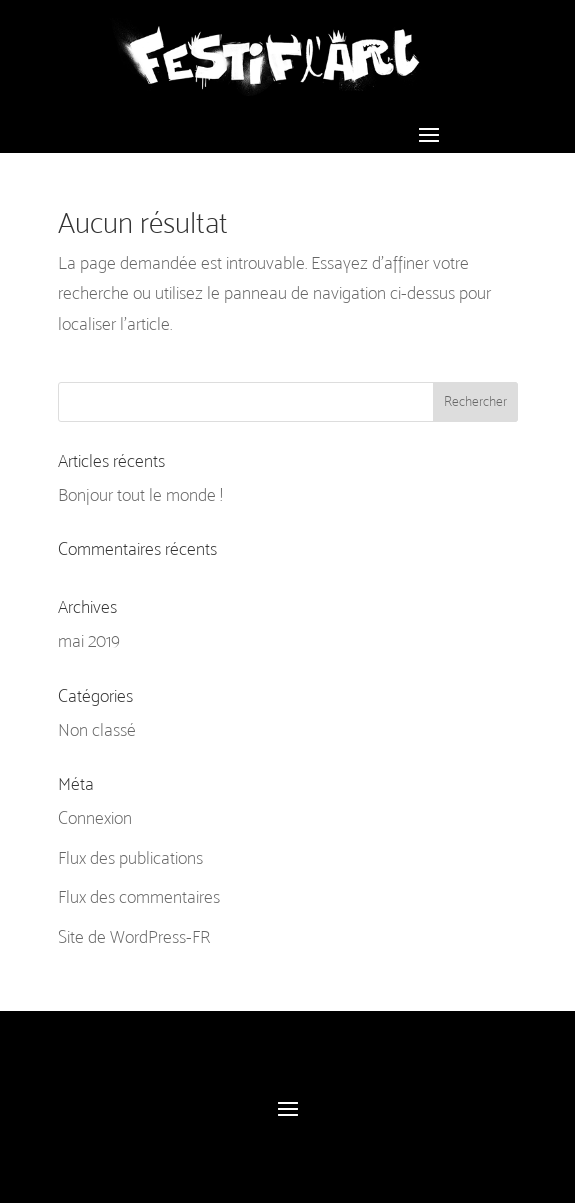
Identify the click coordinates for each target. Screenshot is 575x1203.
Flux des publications (130, 858)
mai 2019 (89, 641)
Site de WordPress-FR (134, 937)
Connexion (95, 818)
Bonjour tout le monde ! (140, 495)
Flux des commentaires (139, 897)
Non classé (97, 730)
